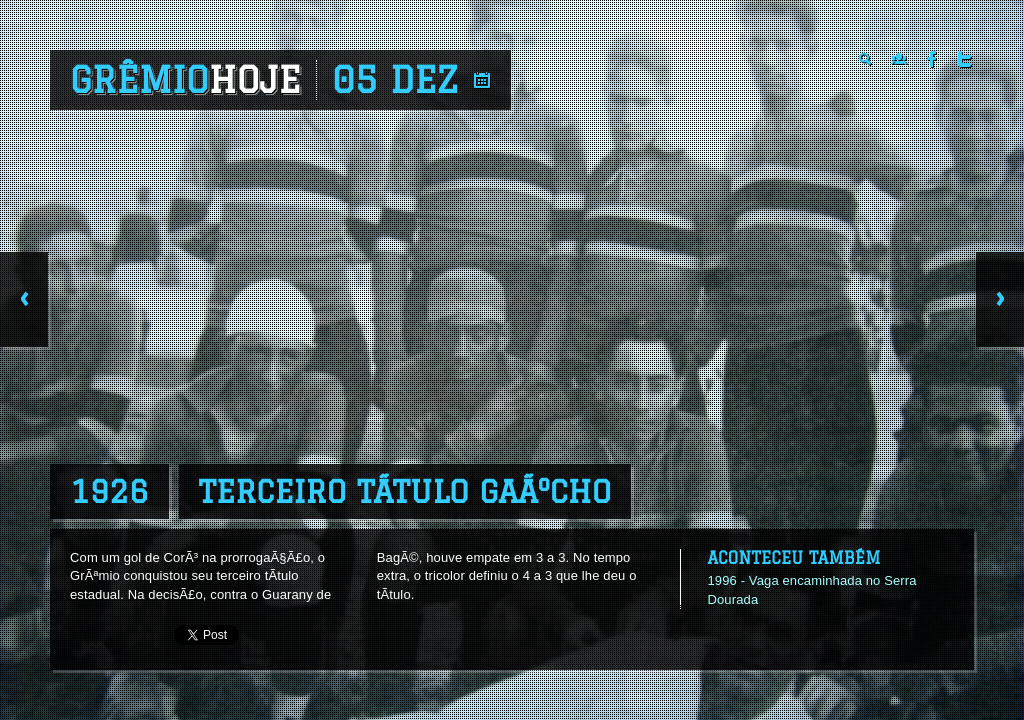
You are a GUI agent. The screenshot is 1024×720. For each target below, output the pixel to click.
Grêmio (185, 80)
